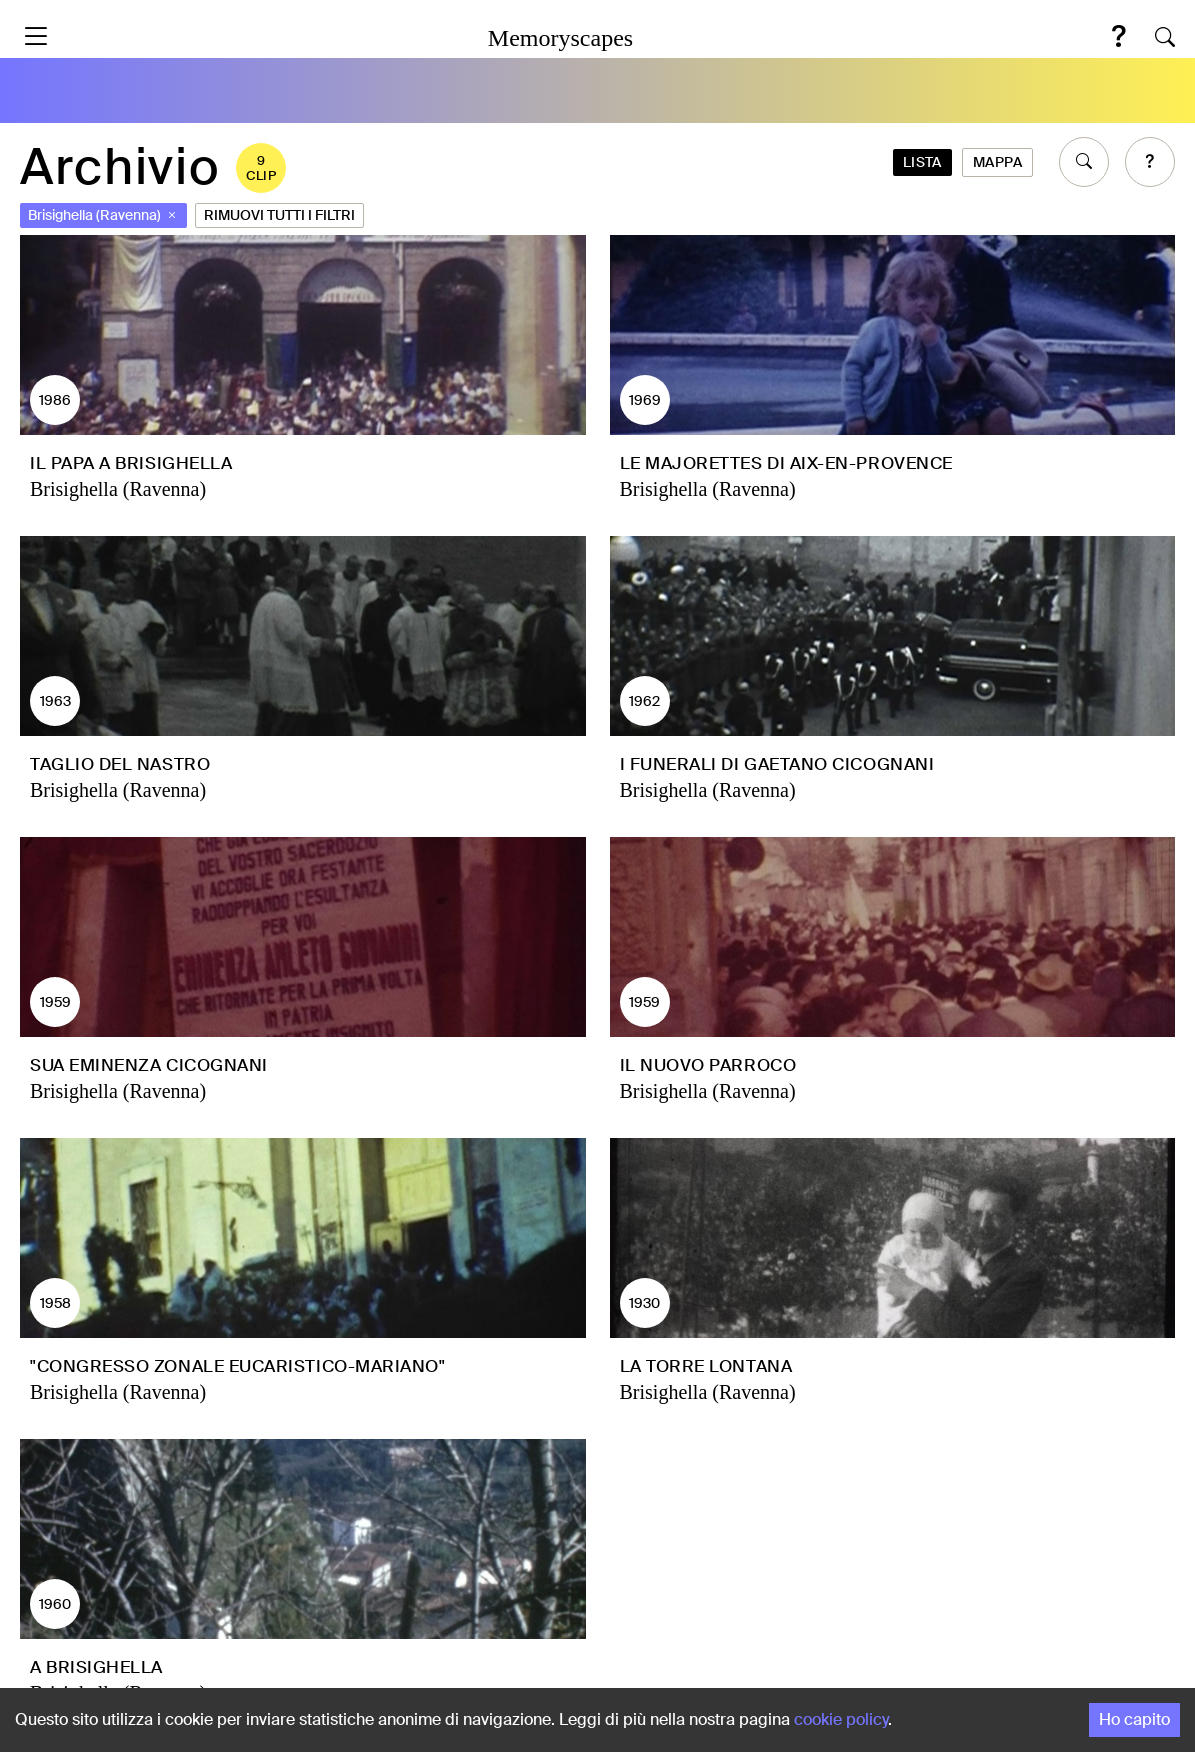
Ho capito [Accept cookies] (1134, 1719)
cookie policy (841, 1719)
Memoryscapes (560, 38)
